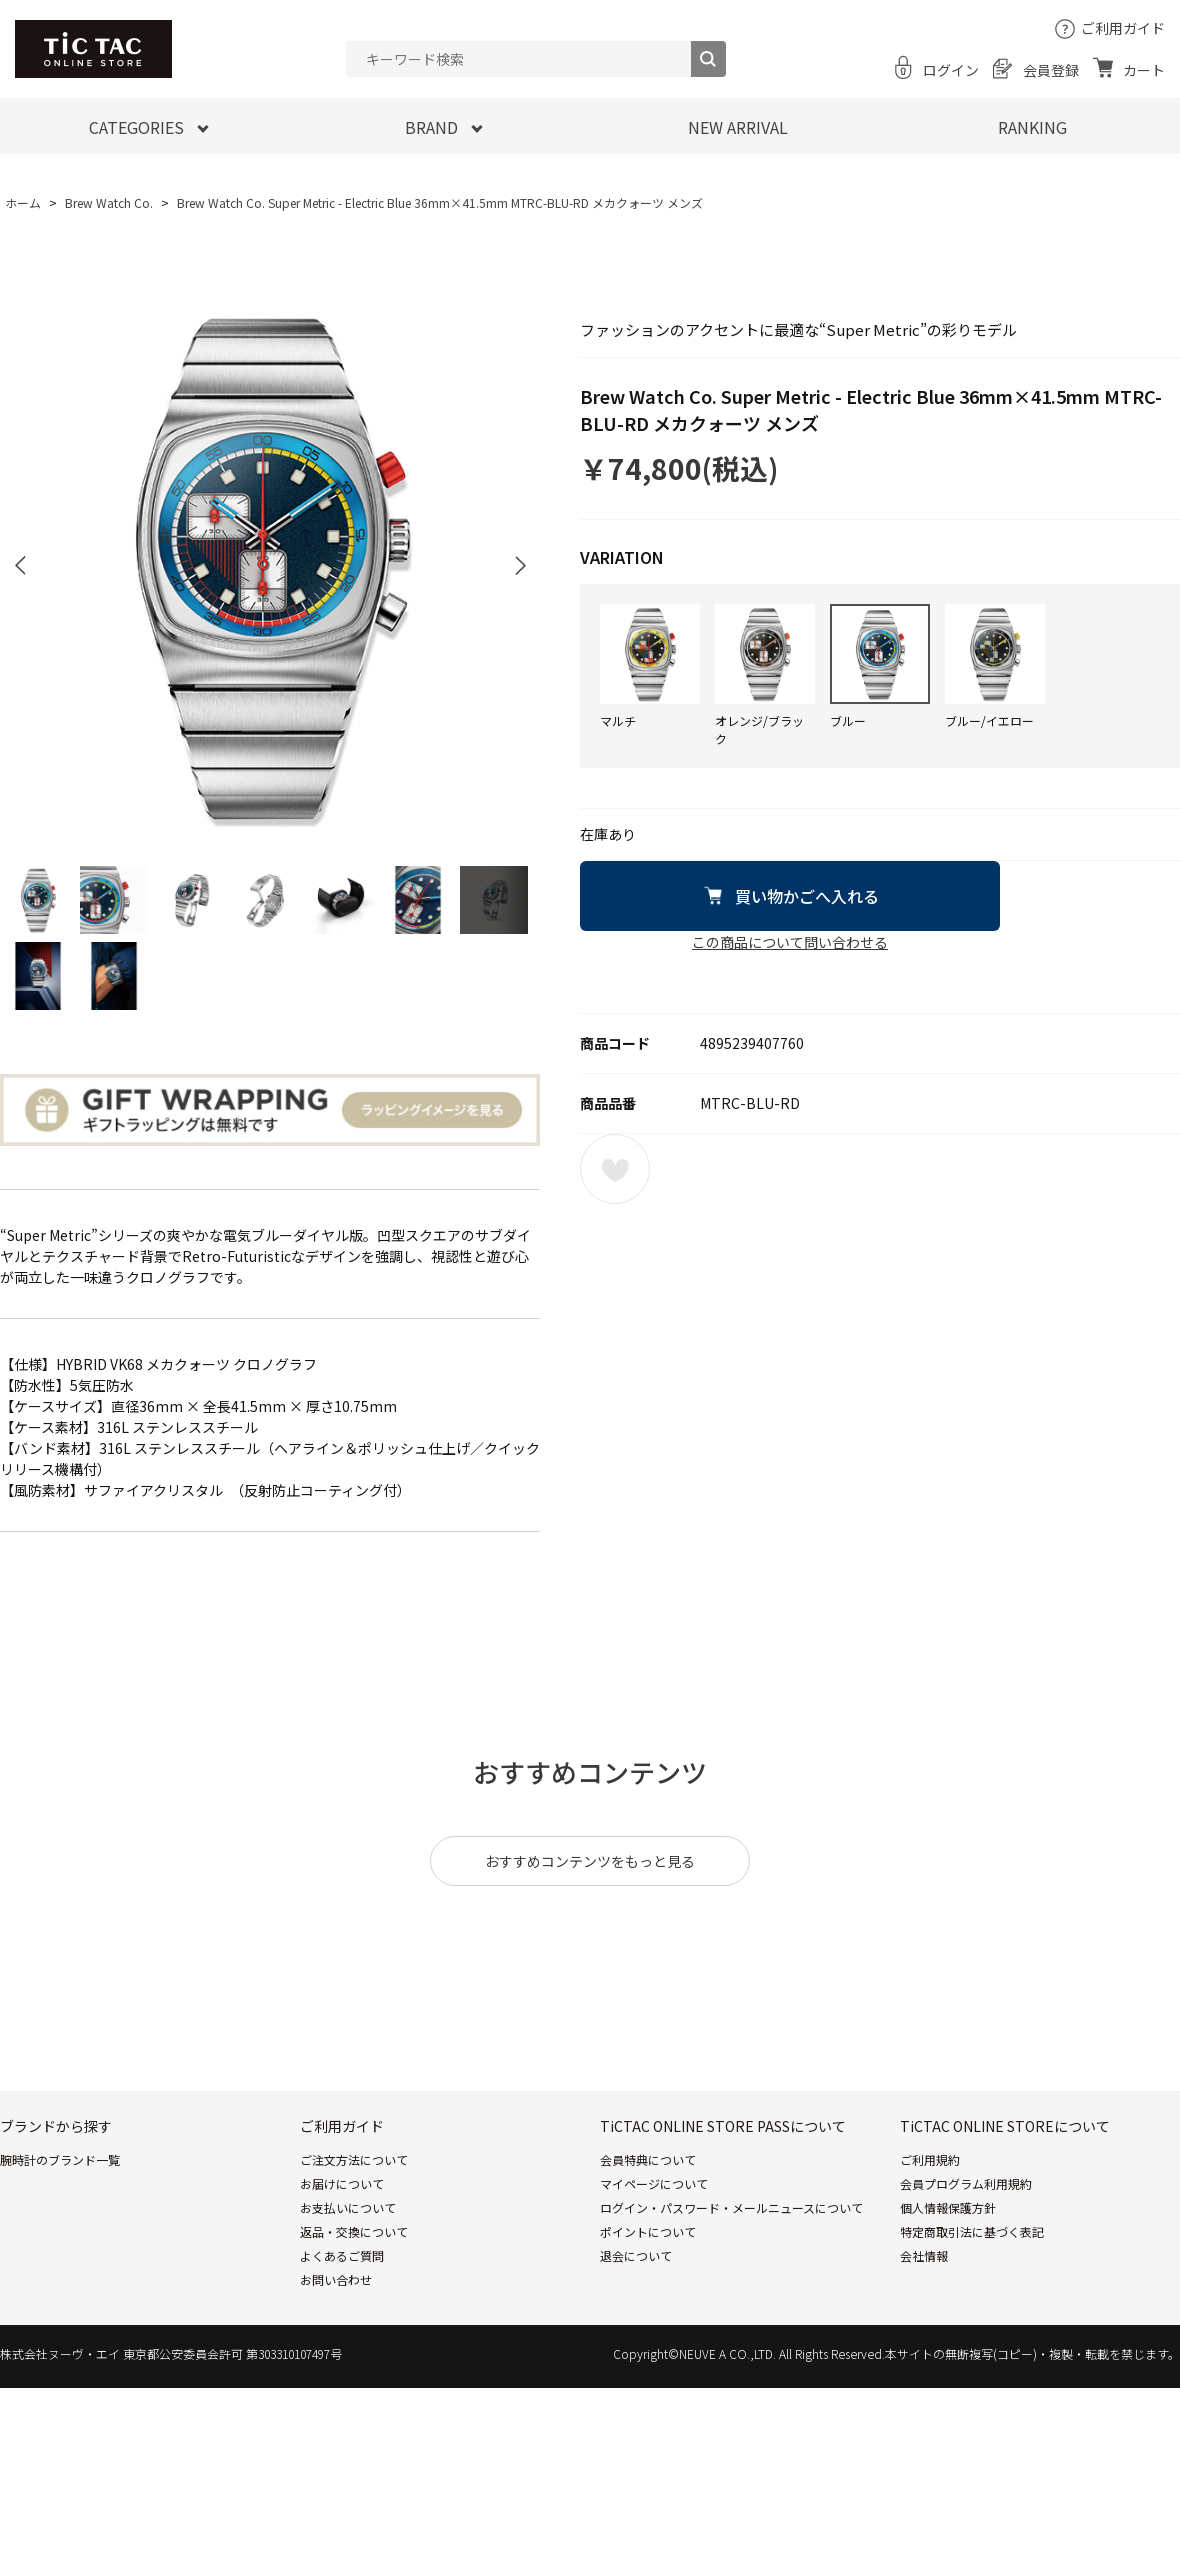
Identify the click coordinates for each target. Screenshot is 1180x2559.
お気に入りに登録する (615, 1169)
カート (1144, 70)
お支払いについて (348, 2207)
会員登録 (1051, 70)
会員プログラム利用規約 (966, 2183)
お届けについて (342, 2183)
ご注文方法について (354, 2159)
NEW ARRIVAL (738, 127)
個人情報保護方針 (948, 2207)
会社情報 (924, 2255)
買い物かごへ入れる (807, 896)
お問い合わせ (336, 2279)
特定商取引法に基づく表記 (972, 2231)
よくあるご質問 (342, 2255)
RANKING (1032, 127)
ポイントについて (648, 2231)
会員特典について (648, 2159)
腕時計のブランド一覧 (60, 2159)
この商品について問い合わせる (790, 942)
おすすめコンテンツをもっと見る (590, 1861)
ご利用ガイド (1123, 28)
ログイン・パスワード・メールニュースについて (731, 2207)
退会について (636, 2255)
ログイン (951, 70)
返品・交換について (354, 2231)
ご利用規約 (930, 2159)
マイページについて (654, 2183)
